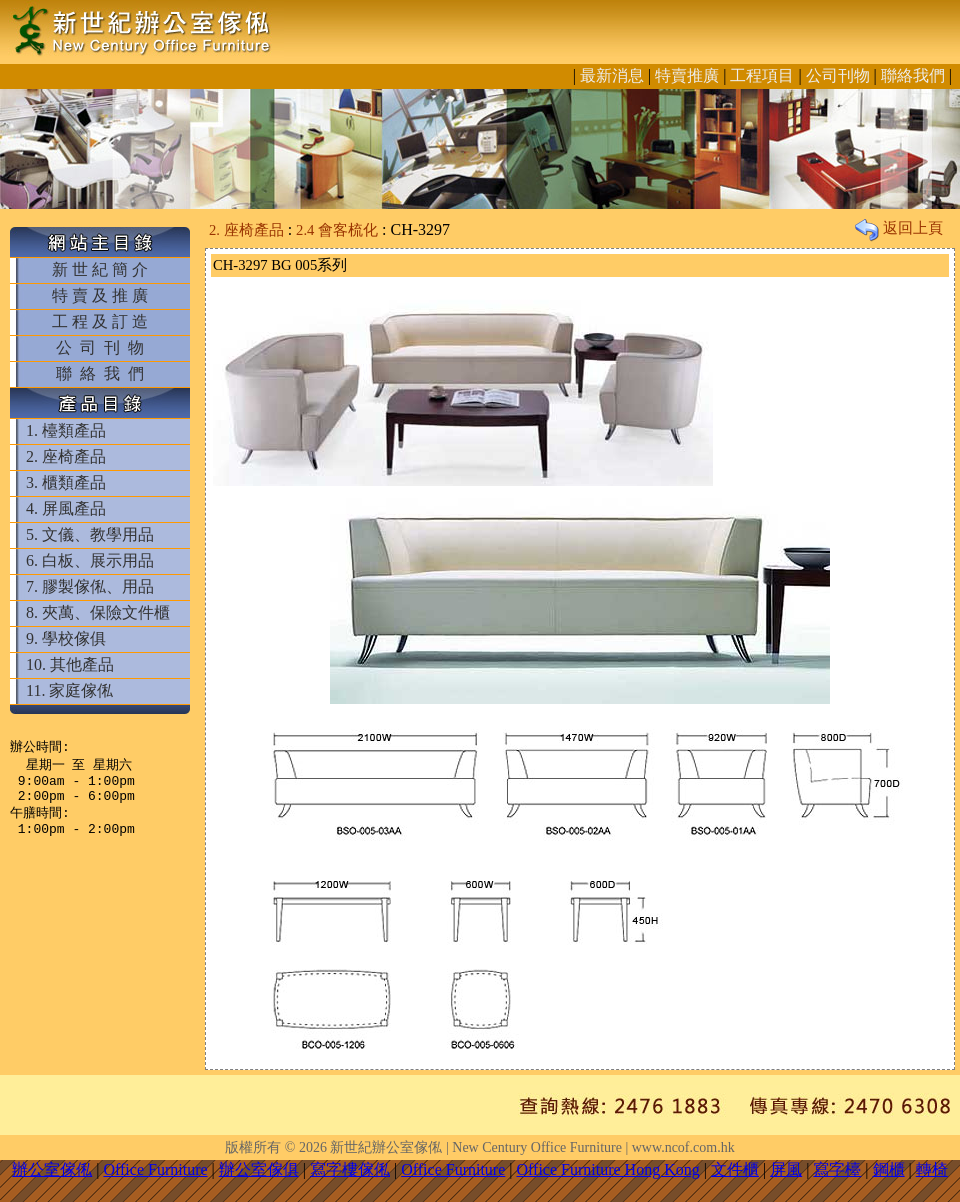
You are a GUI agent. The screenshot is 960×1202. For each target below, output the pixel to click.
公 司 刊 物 (100, 347)
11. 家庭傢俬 (69, 690)
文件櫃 (735, 1169)
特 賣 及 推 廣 (100, 295)
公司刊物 (838, 75)
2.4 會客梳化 (337, 230)
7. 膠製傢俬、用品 (90, 586)
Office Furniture (155, 1169)
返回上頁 (899, 228)
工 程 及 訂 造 (100, 321)
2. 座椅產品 (66, 456)
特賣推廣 (687, 75)
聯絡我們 (913, 75)
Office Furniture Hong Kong (608, 1169)
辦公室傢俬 (52, 1169)
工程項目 (762, 75)
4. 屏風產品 (66, 508)
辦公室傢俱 (259, 1169)
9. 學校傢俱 (66, 638)
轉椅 (932, 1169)
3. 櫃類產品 (66, 482)
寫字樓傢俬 (350, 1169)
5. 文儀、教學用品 (90, 534)
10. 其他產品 (70, 664)
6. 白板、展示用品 (90, 560)
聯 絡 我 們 (100, 373)
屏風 (786, 1169)
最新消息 (612, 75)
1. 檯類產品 (66, 430)
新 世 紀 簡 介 (100, 269)
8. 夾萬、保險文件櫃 (98, 612)
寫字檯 (837, 1169)
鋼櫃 (889, 1169)
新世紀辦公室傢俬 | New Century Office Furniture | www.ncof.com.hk (532, 1147)
